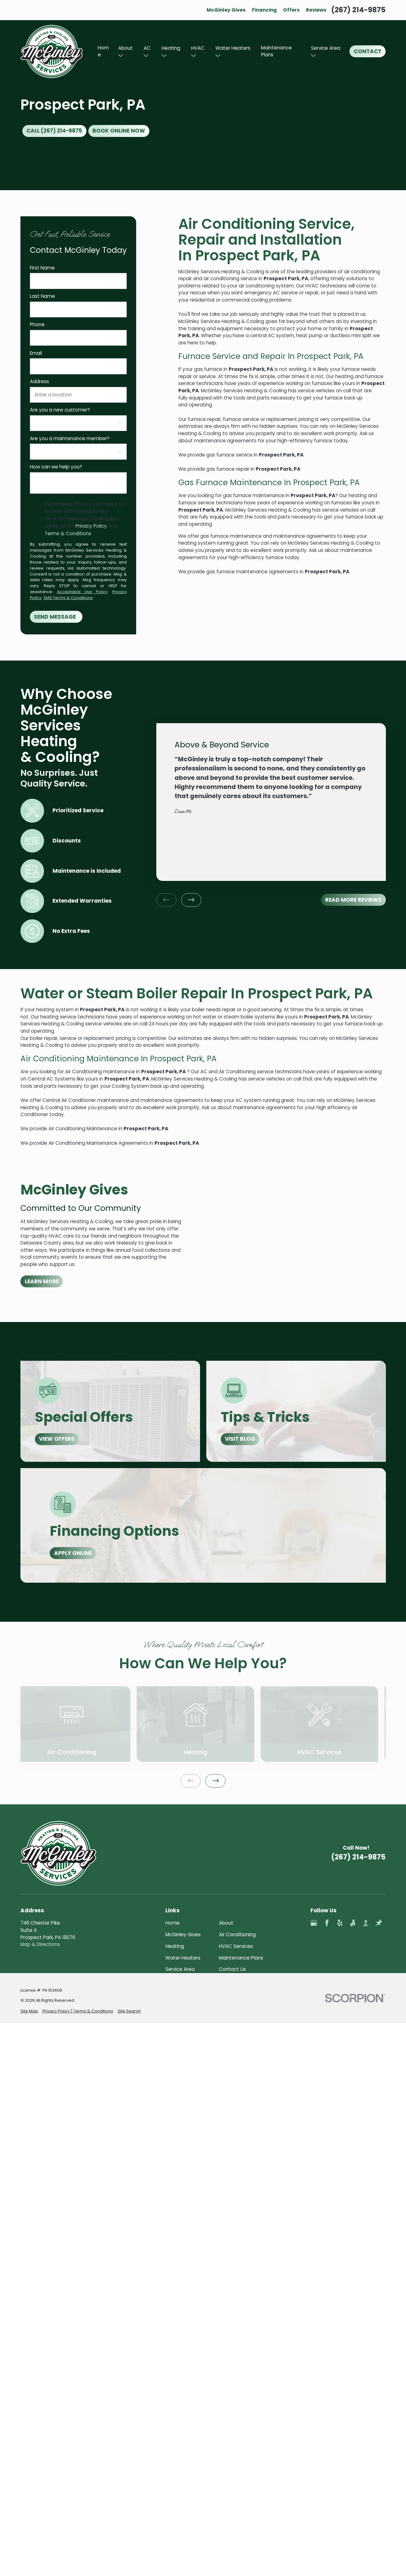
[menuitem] (29, 2118)
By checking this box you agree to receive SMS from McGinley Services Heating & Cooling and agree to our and (84, 519)
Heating (171, 48)
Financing (264, 10)
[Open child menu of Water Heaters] (217, 55)
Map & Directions (40, 1944)
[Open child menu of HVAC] (193, 55)
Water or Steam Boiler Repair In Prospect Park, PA (196, 993)
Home (103, 51)
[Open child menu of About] (120, 55)
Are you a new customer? (60, 410)
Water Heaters (232, 48)
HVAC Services (236, 1946)
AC (147, 48)
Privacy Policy (91, 526)
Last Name (42, 296)
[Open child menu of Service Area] (313, 55)
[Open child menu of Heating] (164, 55)
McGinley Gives (226, 10)
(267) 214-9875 (358, 10)
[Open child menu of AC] (146, 55)
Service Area (325, 48)
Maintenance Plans (276, 51)
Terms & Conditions (68, 533)
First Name (42, 268)
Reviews (316, 10)
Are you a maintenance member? (69, 438)
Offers (291, 10)
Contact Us (232, 1969)
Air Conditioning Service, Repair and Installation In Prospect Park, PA (266, 239)
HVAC (197, 48)
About (125, 48)
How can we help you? (56, 467)
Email (36, 353)
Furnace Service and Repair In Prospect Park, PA (271, 356)
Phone (37, 324)
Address (39, 381)
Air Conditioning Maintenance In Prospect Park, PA (118, 1058)
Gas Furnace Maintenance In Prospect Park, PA (269, 482)
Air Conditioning (237, 1934)
